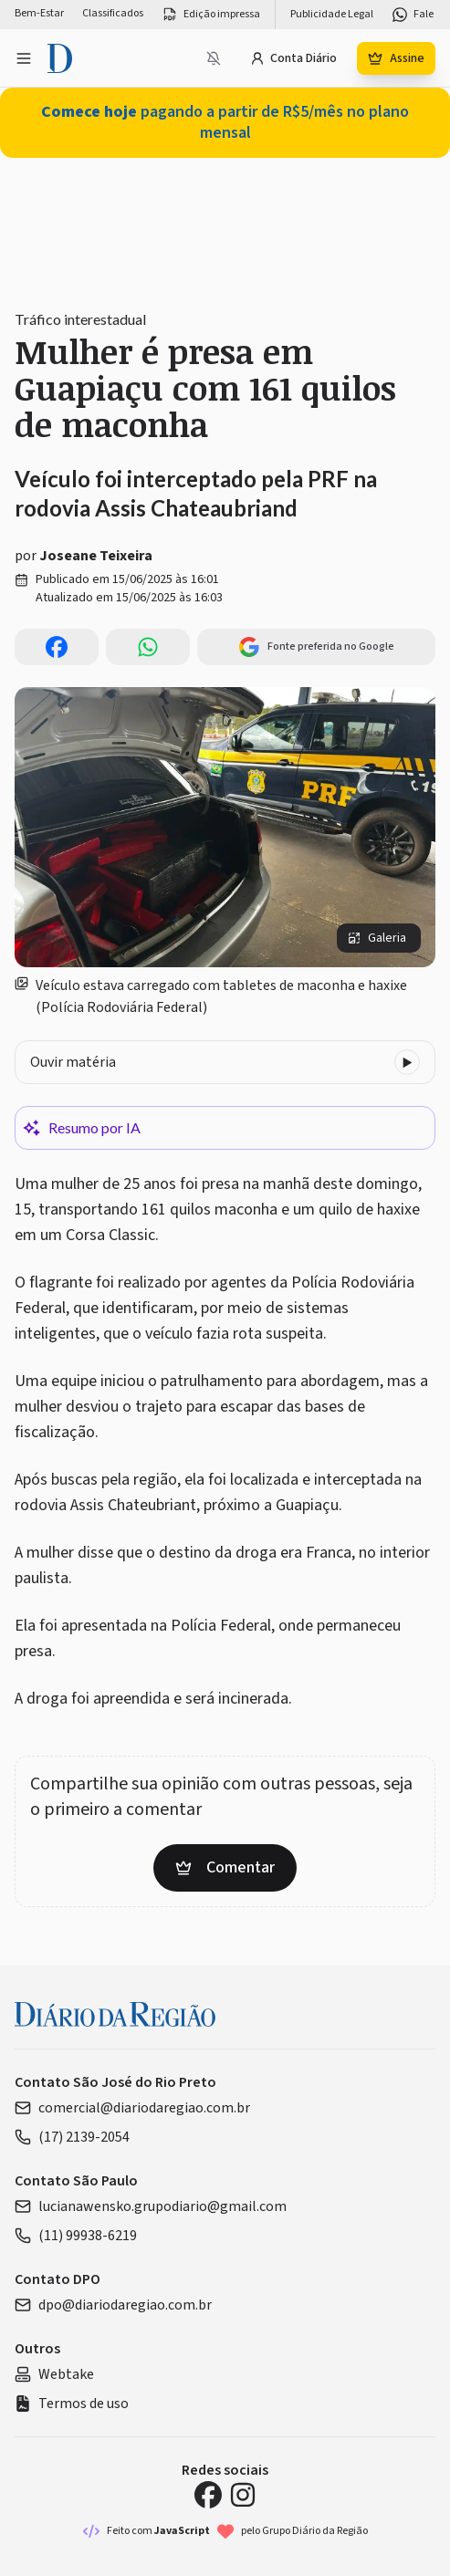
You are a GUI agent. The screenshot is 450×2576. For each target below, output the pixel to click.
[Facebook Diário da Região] (208, 2494)
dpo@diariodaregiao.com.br (113, 2305)
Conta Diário (293, 58)
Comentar (225, 1867)
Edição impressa (211, 14)
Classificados (112, 13)
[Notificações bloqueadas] (213, 58)
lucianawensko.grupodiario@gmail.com (151, 2206)
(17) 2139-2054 (72, 2137)
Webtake (54, 2374)
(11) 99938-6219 (76, 2236)
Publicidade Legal (331, 14)
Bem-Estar (39, 13)
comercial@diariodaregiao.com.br (132, 2108)
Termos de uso (72, 2403)
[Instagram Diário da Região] (242, 2494)
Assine (396, 58)
